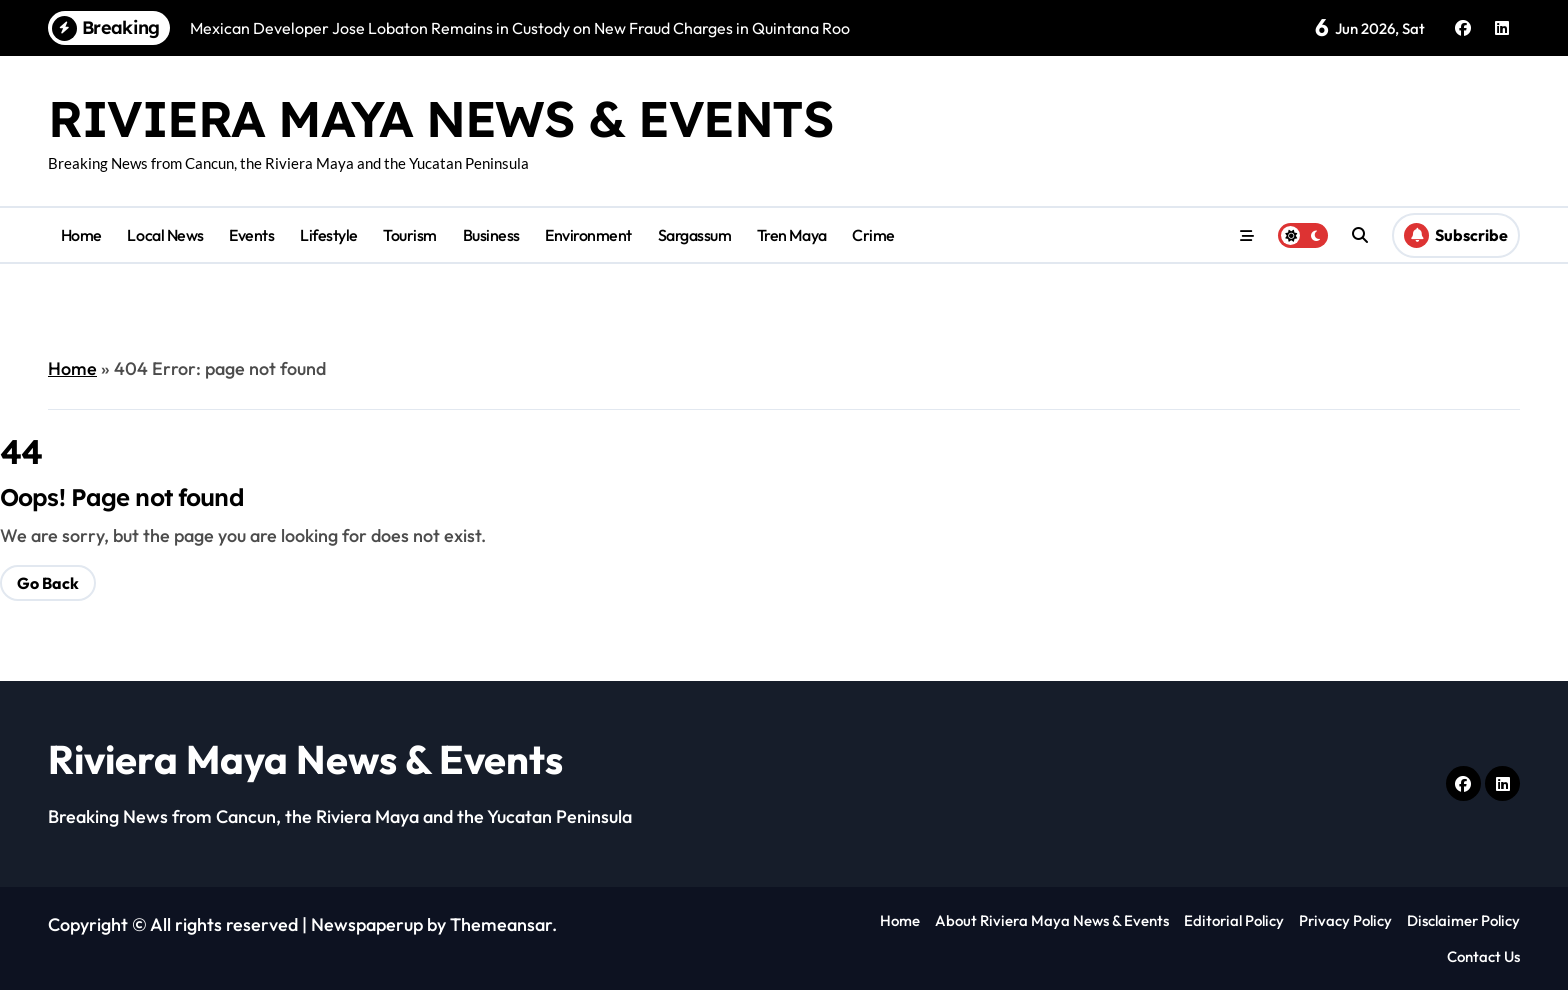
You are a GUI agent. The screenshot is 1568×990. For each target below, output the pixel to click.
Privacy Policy (1345, 920)
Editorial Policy (1234, 920)
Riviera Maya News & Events (441, 118)
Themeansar (501, 924)
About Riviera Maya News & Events (1052, 920)
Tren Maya (792, 235)
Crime (873, 235)
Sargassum (695, 235)
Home (81, 235)
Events (251, 235)
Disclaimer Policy (1463, 920)
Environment (588, 235)
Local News (165, 235)
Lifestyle (329, 235)
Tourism (410, 235)
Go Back (48, 583)
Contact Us (1483, 956)
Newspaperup (367, 924)
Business (491, 235)
